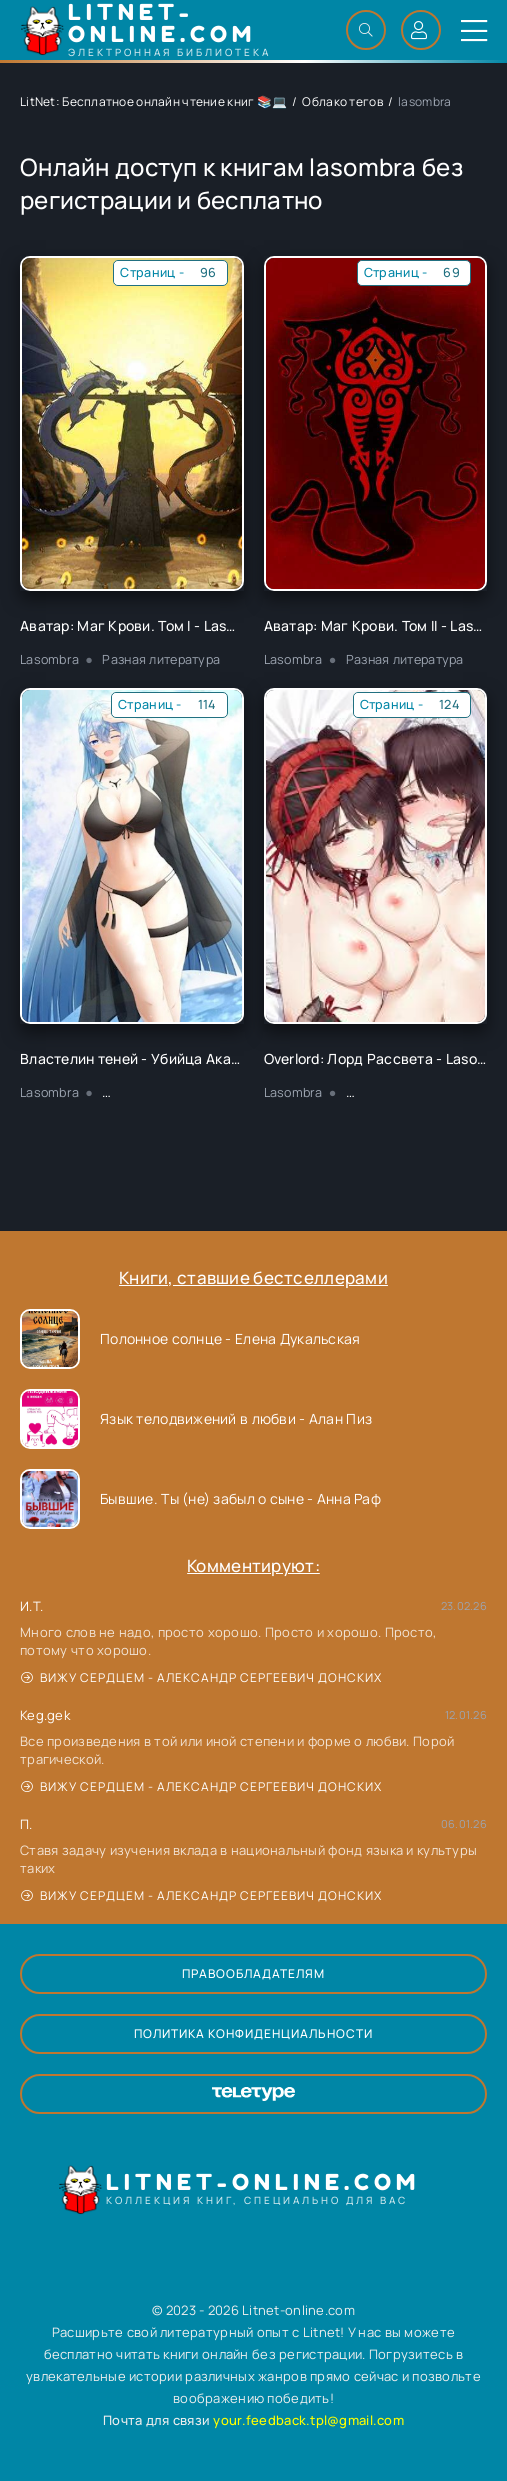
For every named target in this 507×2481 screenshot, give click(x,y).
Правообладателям (253, 1973)
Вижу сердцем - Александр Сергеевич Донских (201, 1677)
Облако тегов (342, 101)
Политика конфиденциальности (253, 2033)
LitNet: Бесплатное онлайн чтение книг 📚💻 (153, 101)
